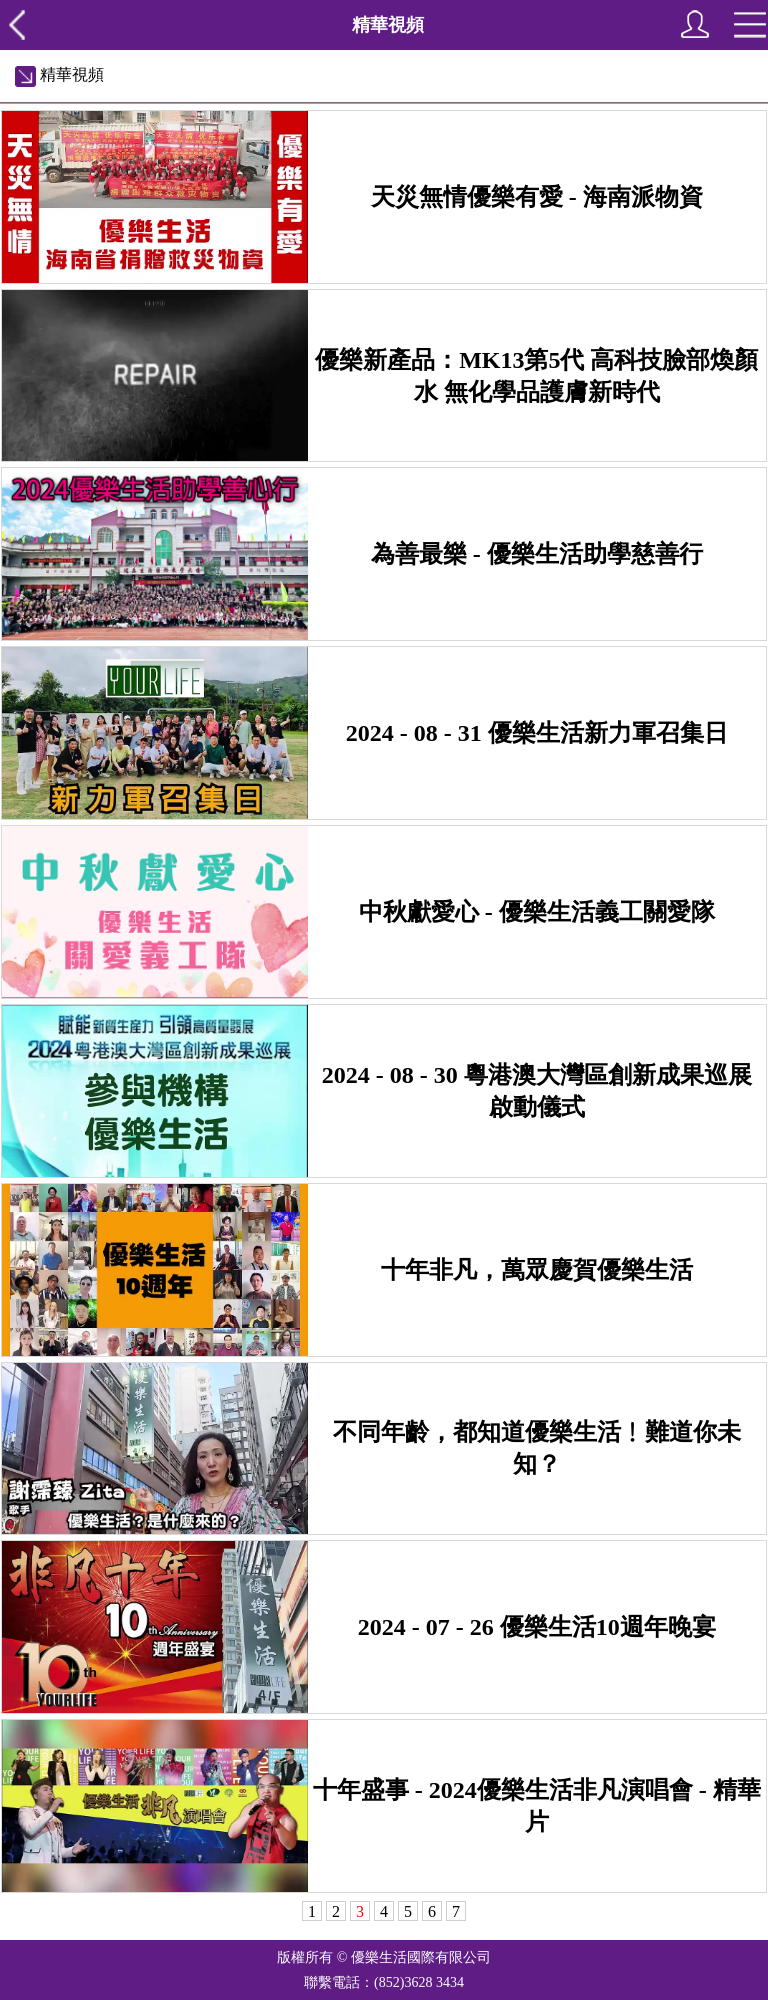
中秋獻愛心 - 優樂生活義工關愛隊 (537, 912)
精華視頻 (59, 74)
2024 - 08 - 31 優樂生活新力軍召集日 (537, 733)
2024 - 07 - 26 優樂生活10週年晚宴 (537, 1627)
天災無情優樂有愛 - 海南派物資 (537, 197)
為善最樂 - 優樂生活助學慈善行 (537, 554)
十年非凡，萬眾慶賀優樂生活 (537, 1270)
